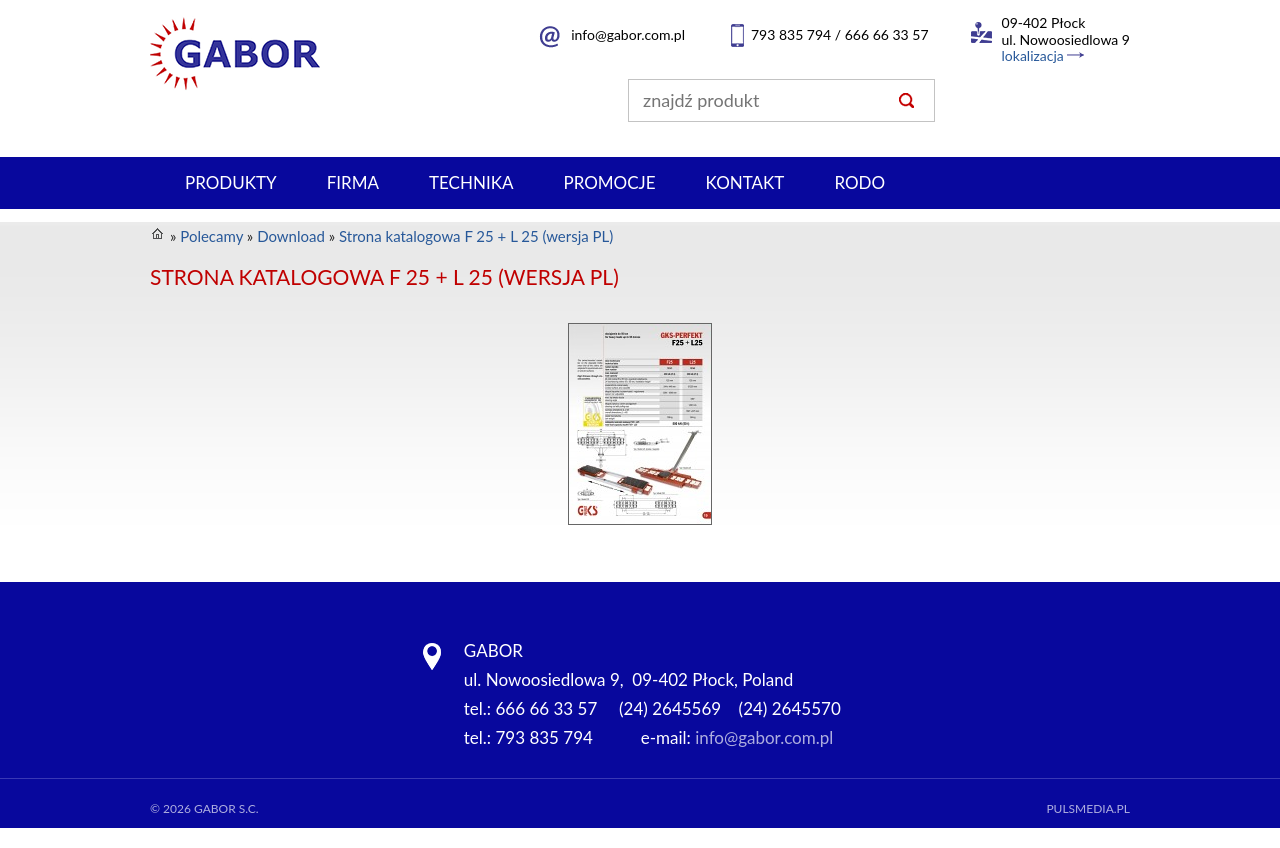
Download (291, 236)
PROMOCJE (609, 182)
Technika (471, 182)
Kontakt (745, 182)
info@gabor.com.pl (628, 34)
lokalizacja (1033, 55)
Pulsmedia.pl (1088, 808)
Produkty (231, 182)
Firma (353, 182)
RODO (859, 182)
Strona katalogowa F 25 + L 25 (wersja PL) (476, 236)
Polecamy (211, 236)
